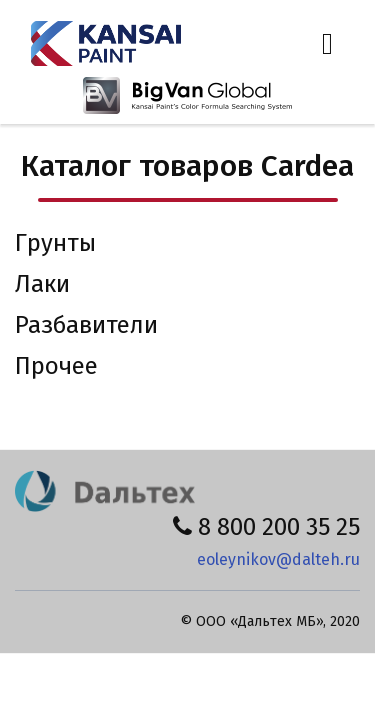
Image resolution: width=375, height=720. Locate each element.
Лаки (42, 284)
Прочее (56, 366)
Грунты (55, 243)
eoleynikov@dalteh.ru (278, 559)
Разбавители (86, 325)
